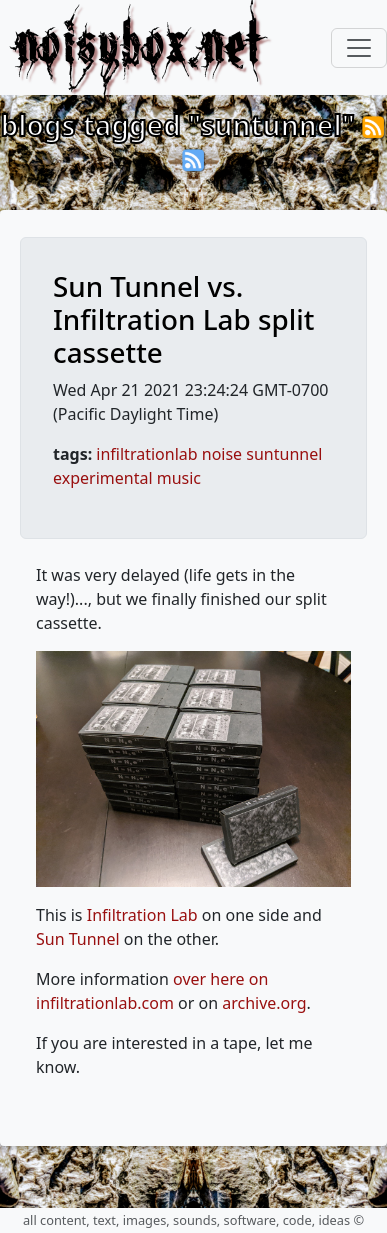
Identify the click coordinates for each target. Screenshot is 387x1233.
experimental (103, 478)
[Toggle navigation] (359, 48)
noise (222, 454)
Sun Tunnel (78, 939)
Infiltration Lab (142, 915)
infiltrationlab (146, 454)
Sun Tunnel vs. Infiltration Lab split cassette (183, 319)
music (179, 478)
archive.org (264, 1003)
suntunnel (284, 454)
